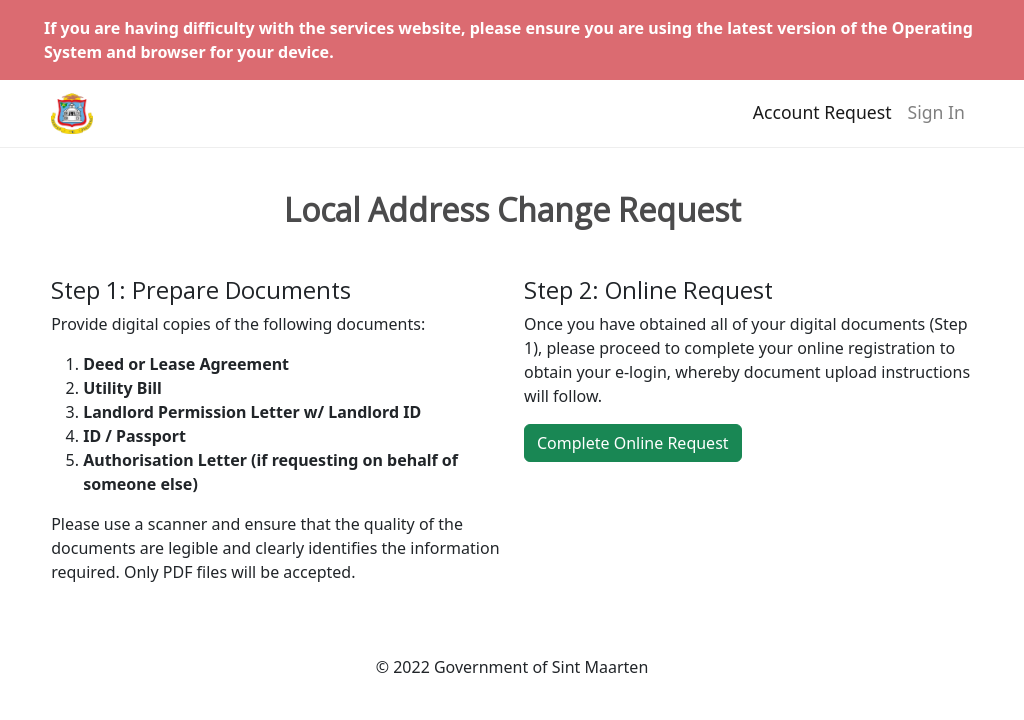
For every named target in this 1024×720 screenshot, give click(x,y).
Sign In (936, 121)
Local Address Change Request (512, 210)
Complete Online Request (633, 443)
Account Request (822, 121)
